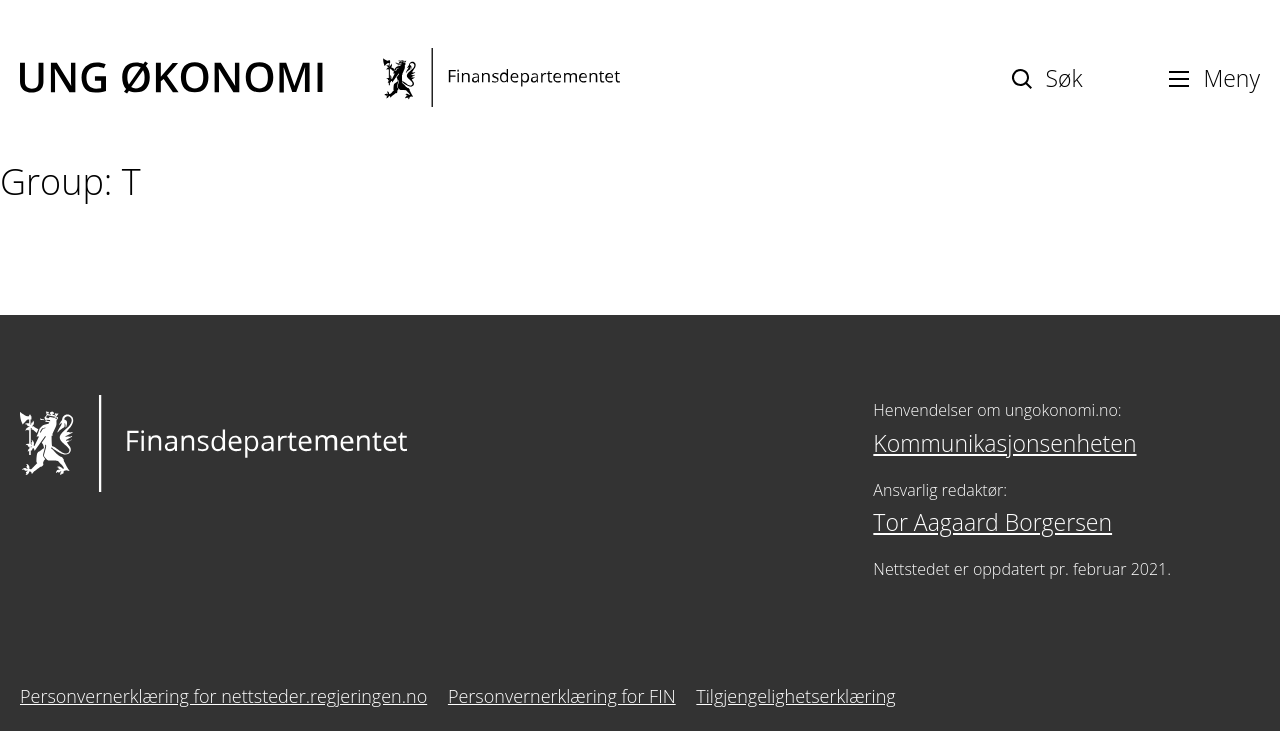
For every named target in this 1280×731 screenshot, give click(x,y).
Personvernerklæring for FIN (562, 696)
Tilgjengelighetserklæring (795, 696)
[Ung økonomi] (320, 77)
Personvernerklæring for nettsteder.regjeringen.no (223, 696)
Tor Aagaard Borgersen (992, 522)
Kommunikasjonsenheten (1004, 443)
